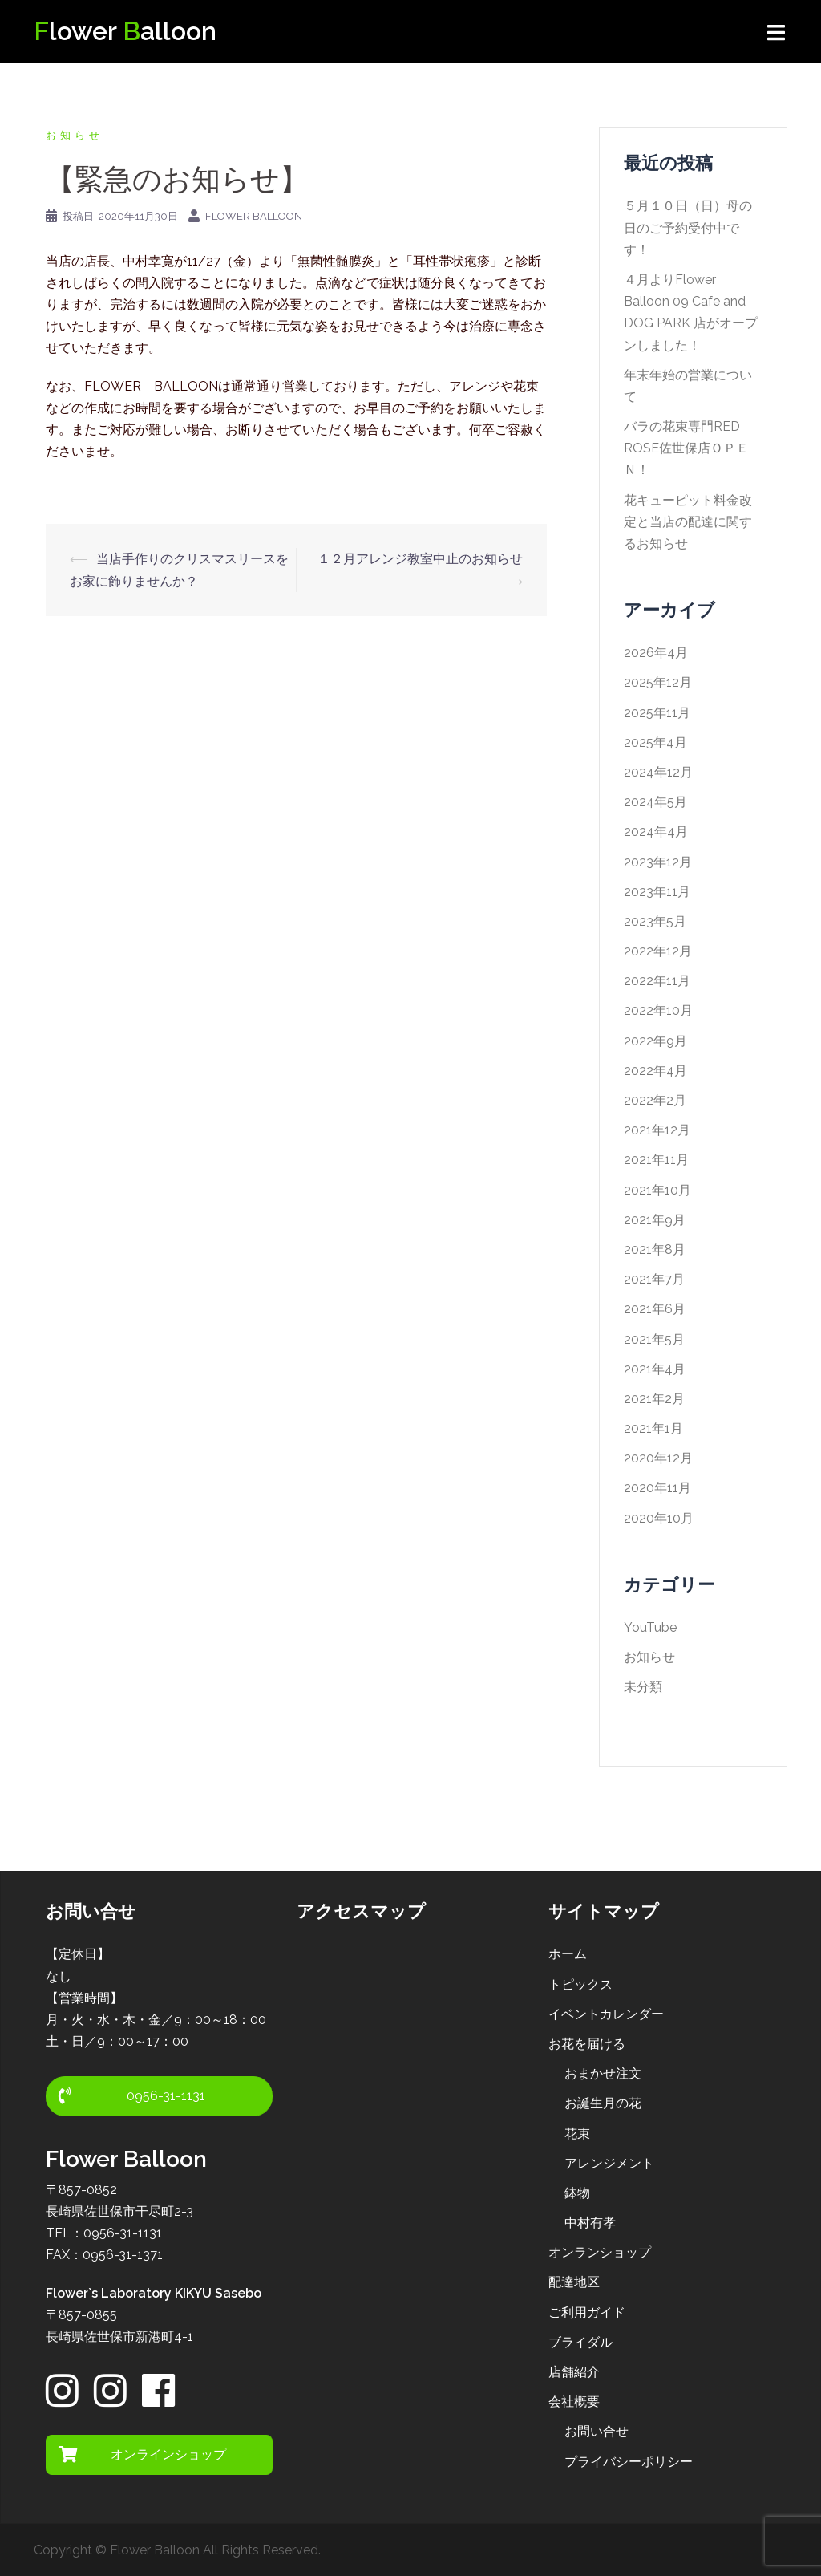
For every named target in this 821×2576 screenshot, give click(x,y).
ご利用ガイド (586, 2312)
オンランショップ (599, 2252)
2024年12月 (658, 772)
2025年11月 (657, 712)
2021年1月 (653, 1428)
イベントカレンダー (606, 2014)
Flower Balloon (253, 216)
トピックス (580, 1984)
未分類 (643, 1686)
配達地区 (574, 2282)
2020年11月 (657, 1487)
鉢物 (577, 2193)
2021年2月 (654, 1398)
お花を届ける (586, 2043)
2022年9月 (655, 1041)
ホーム (567, 1953)
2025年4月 (655, 742)
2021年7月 (654, 1279)
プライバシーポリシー (628, 2461)
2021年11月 (656, 1159)
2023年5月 (655, 921)
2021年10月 (657, 1190)
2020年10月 (659, 1518)
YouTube (650, 1627)
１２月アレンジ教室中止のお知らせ (420, 558)
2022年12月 (658, 951)
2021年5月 (654, 1339)
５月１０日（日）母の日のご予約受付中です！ (688, 227)
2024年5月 (655, 801)
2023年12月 (658, 862)
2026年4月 (656, 652)
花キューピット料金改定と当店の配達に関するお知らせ (688, 522)
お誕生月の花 (602, 2103)
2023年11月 (657, 891)
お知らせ (74, 135)
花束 (577, 2133)
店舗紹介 (574, 2371)
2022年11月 (657, 980)
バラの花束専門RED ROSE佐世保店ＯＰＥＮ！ (686, 448)
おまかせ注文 (602, 2073)
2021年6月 (655, 1308)
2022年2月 (655, 1100)
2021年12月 (657, 1130)
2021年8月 (655, 1249)
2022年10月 (658, 1010)
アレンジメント (609, 2163)
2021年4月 (655, 1369)
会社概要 (574, 2401)
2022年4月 (655, 1070)
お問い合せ (596, 2431)
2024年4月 (656, 831)
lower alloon (125, 31)
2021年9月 (655, 1219)
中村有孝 (590, 2222)
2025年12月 (658, 682)
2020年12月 (658, 1458)
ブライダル (580, 2342)
